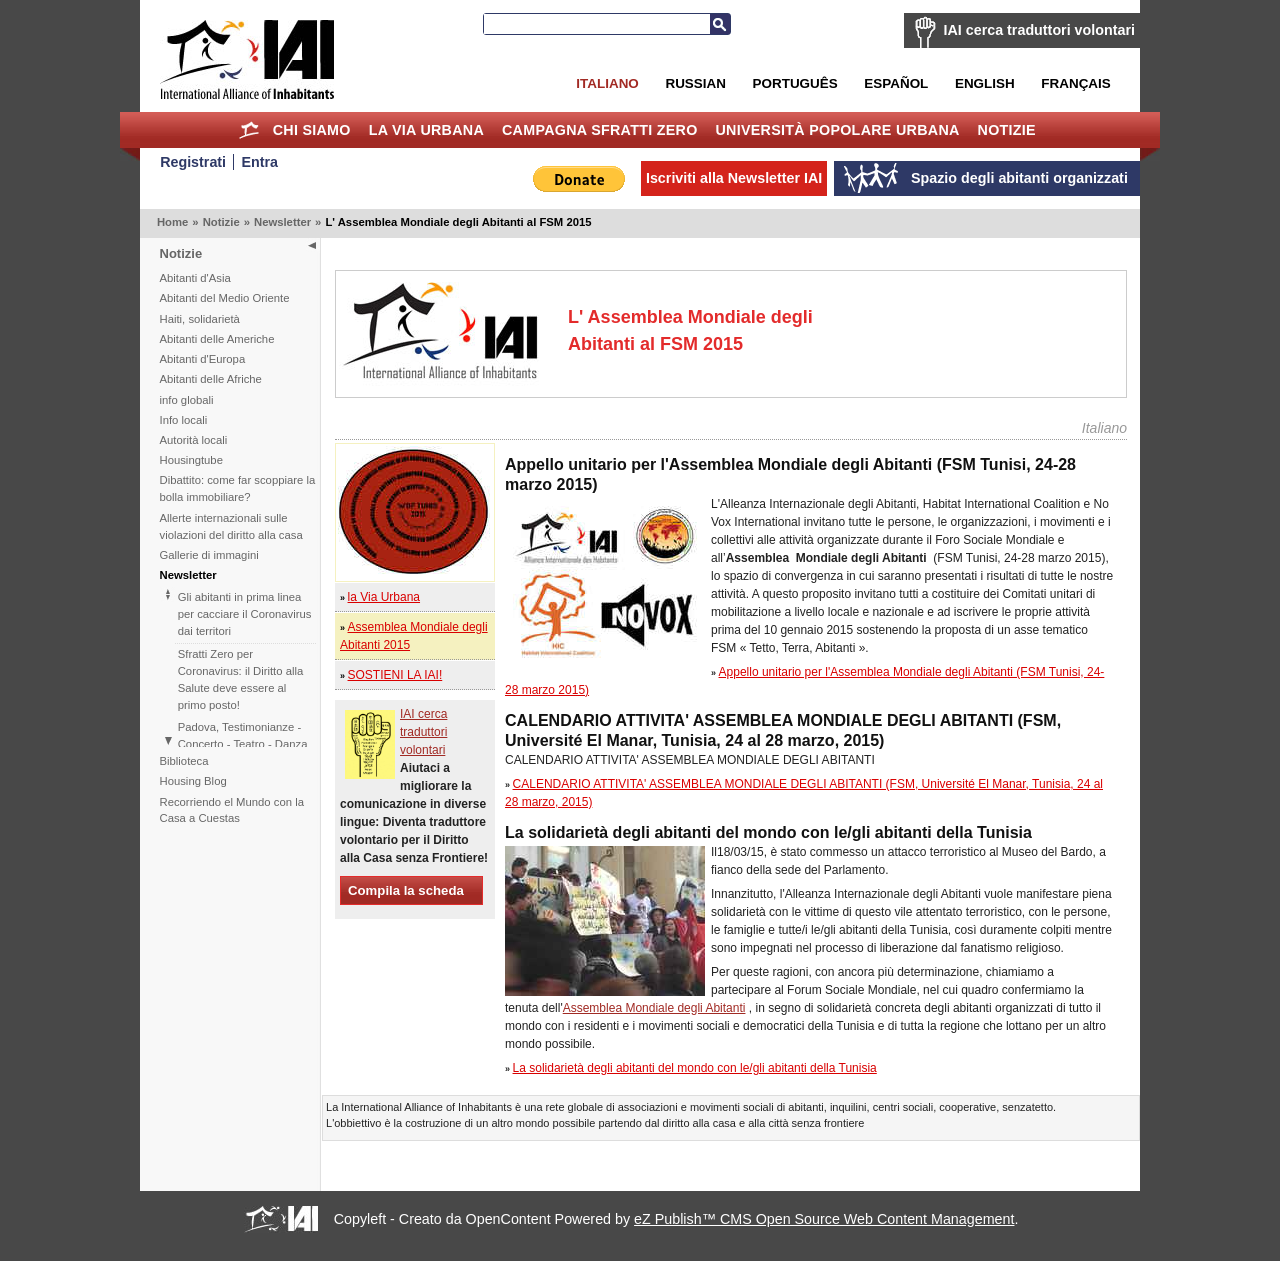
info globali (187, 400)
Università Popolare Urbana (837, 130)
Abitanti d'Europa (203, 359)
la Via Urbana (426, 130)
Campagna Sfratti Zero (600, 130)
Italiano (607, 83)
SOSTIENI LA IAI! (395, 675)
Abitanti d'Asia (195, 278)
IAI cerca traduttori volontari (1039, 30)
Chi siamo (312, 130)
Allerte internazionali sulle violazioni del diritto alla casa (231, 526)
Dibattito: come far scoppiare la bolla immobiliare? (238, 488)
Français (1075, 83)
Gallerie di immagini (209, 555)
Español (896, 83)
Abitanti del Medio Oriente (225, 298)
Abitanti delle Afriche (211, 379)
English (985, 83)
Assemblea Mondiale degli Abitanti (654, 1008)
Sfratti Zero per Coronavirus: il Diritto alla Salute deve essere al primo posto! (241, 679)
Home (249, 130)
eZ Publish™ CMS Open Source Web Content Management (824, 1219)
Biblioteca (184, 761)
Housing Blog (193, 781)
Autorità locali (194, 440)
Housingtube (191, 460)
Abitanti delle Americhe (217, 339)
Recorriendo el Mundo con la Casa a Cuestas (232, 810)
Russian (695, 83)
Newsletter (282, 222)
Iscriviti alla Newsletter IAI (734, 178)
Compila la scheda (406, 890)
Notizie (1007, 130)
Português (795, 83)
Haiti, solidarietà (200, 319)
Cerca (720, 24)
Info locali (184, 420)
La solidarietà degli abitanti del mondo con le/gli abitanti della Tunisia (695, 1068)
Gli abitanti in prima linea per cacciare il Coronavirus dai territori (245, 614)
